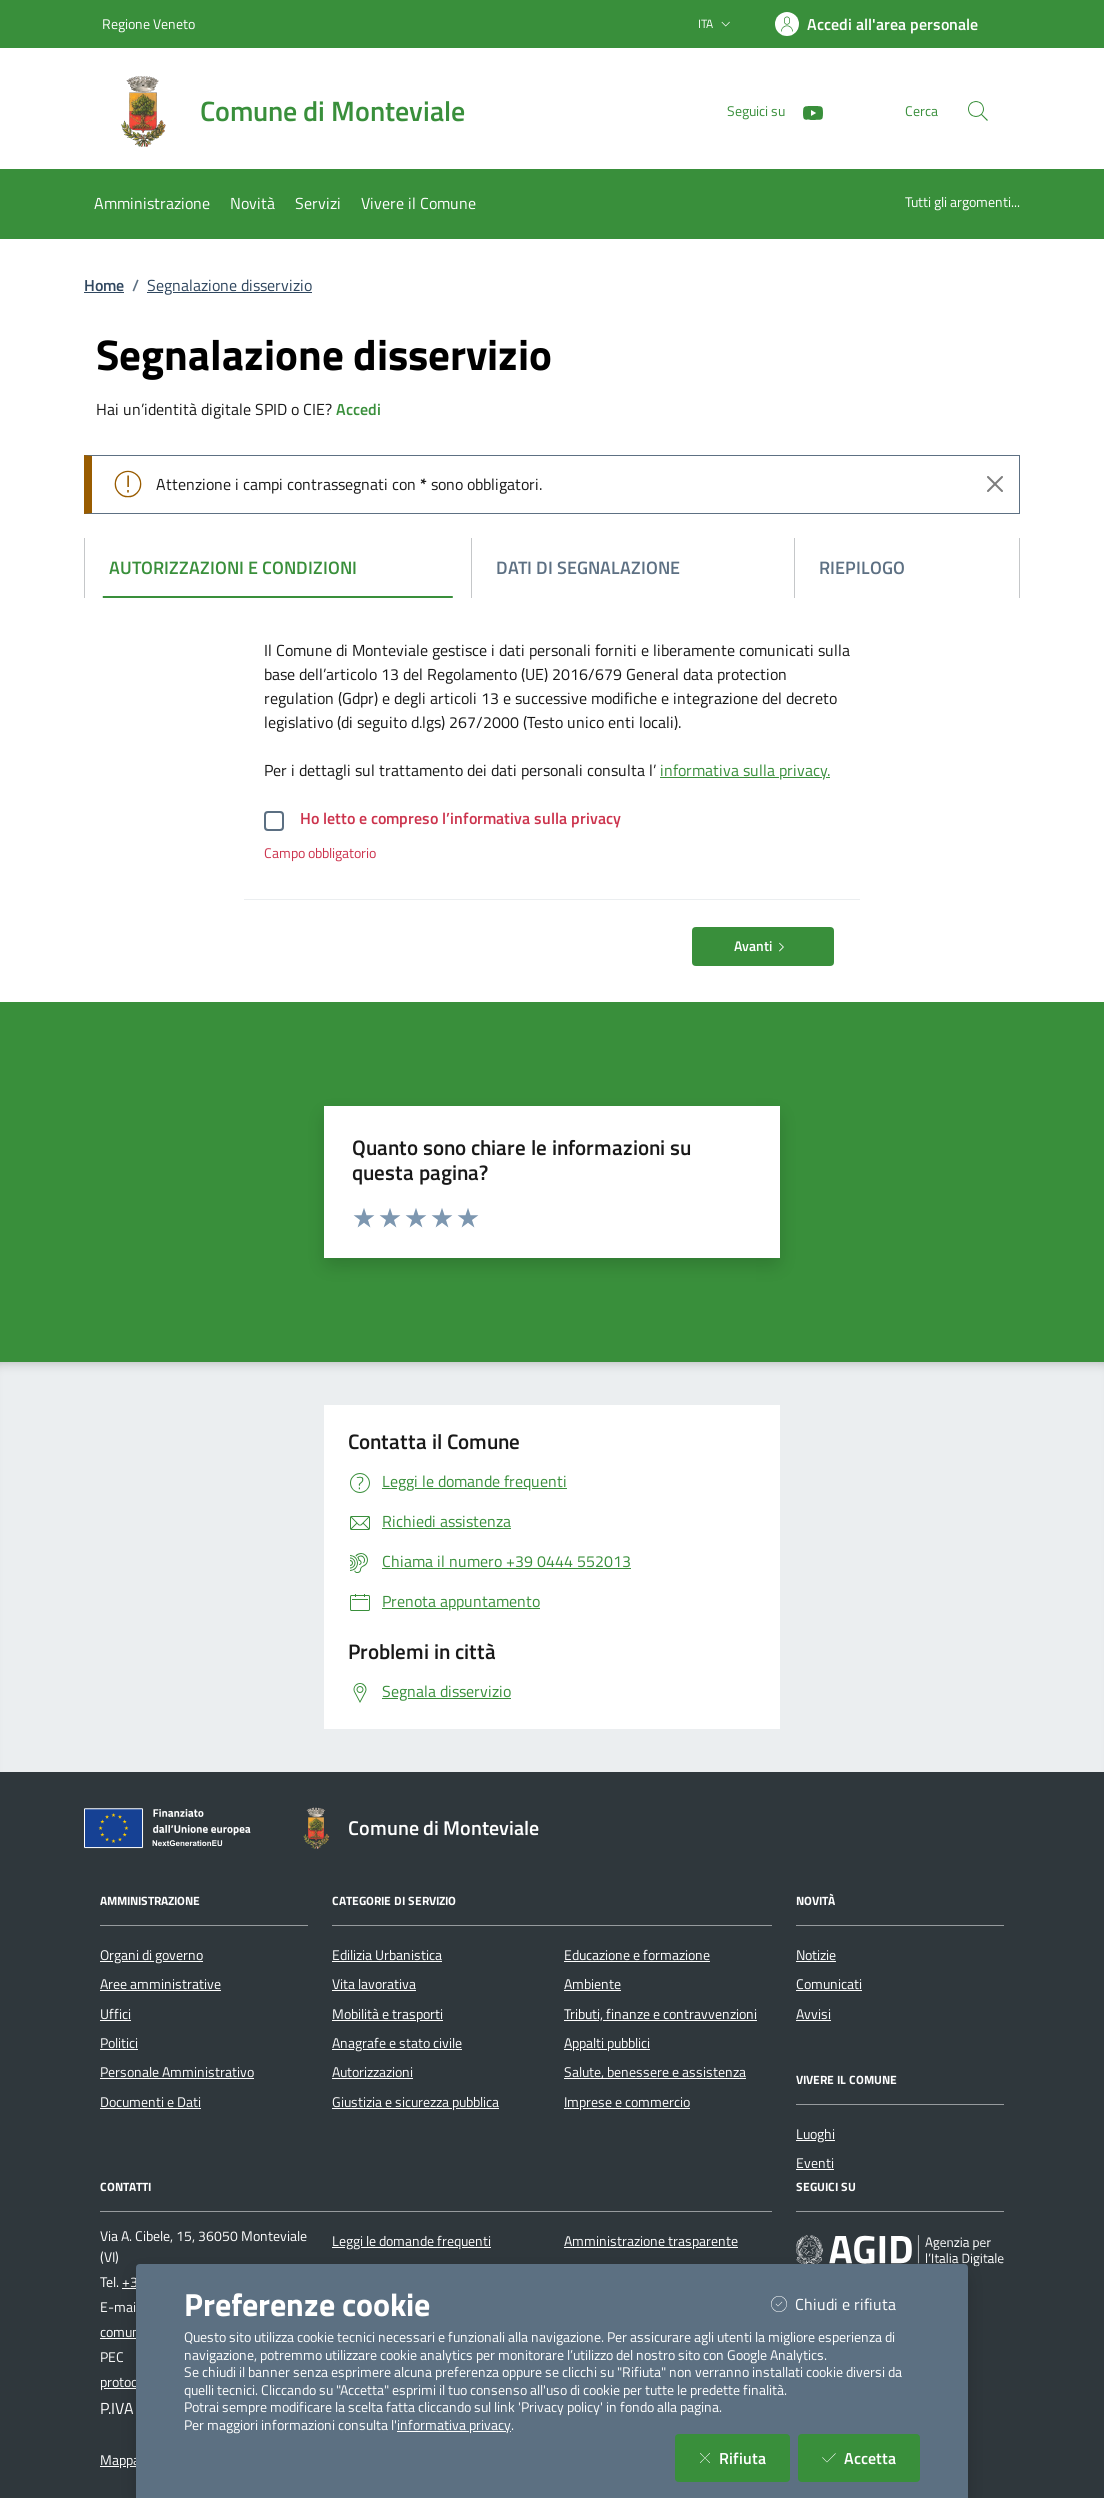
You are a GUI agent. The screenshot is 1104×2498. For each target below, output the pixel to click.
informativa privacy (454, 2425)
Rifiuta (744, 2457)
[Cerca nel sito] (978, 111)
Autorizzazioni (372, 2072)
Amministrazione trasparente (651, 2241)
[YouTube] (805, 110)
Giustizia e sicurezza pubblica (415, 2102)
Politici (119, 2043)
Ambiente (592, 1984)
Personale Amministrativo (177, 2072)
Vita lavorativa (374, 1984)
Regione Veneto (148, 23)
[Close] (995, 484)
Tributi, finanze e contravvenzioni (660, 2014)
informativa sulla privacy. (745, 770)
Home (104, 285)
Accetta (871, 2457)
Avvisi (813, 2014)
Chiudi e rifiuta (845, 2303)
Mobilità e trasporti (387, 2014)
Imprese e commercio (627, 2102)
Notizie (816, 1955)
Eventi (815, 2163)
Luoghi (815, 2134)
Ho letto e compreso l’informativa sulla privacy (460, 818)
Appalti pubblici (607, 2043)
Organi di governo (151, 1955)
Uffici (115, 2014)
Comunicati (829, 1984)
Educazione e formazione (637, 1955)
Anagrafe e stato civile (397, 2043)
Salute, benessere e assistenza (655, 2072)
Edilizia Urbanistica (387, 1955)
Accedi (358, 409)
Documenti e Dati (150, 2102)
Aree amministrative (160, 1984)
